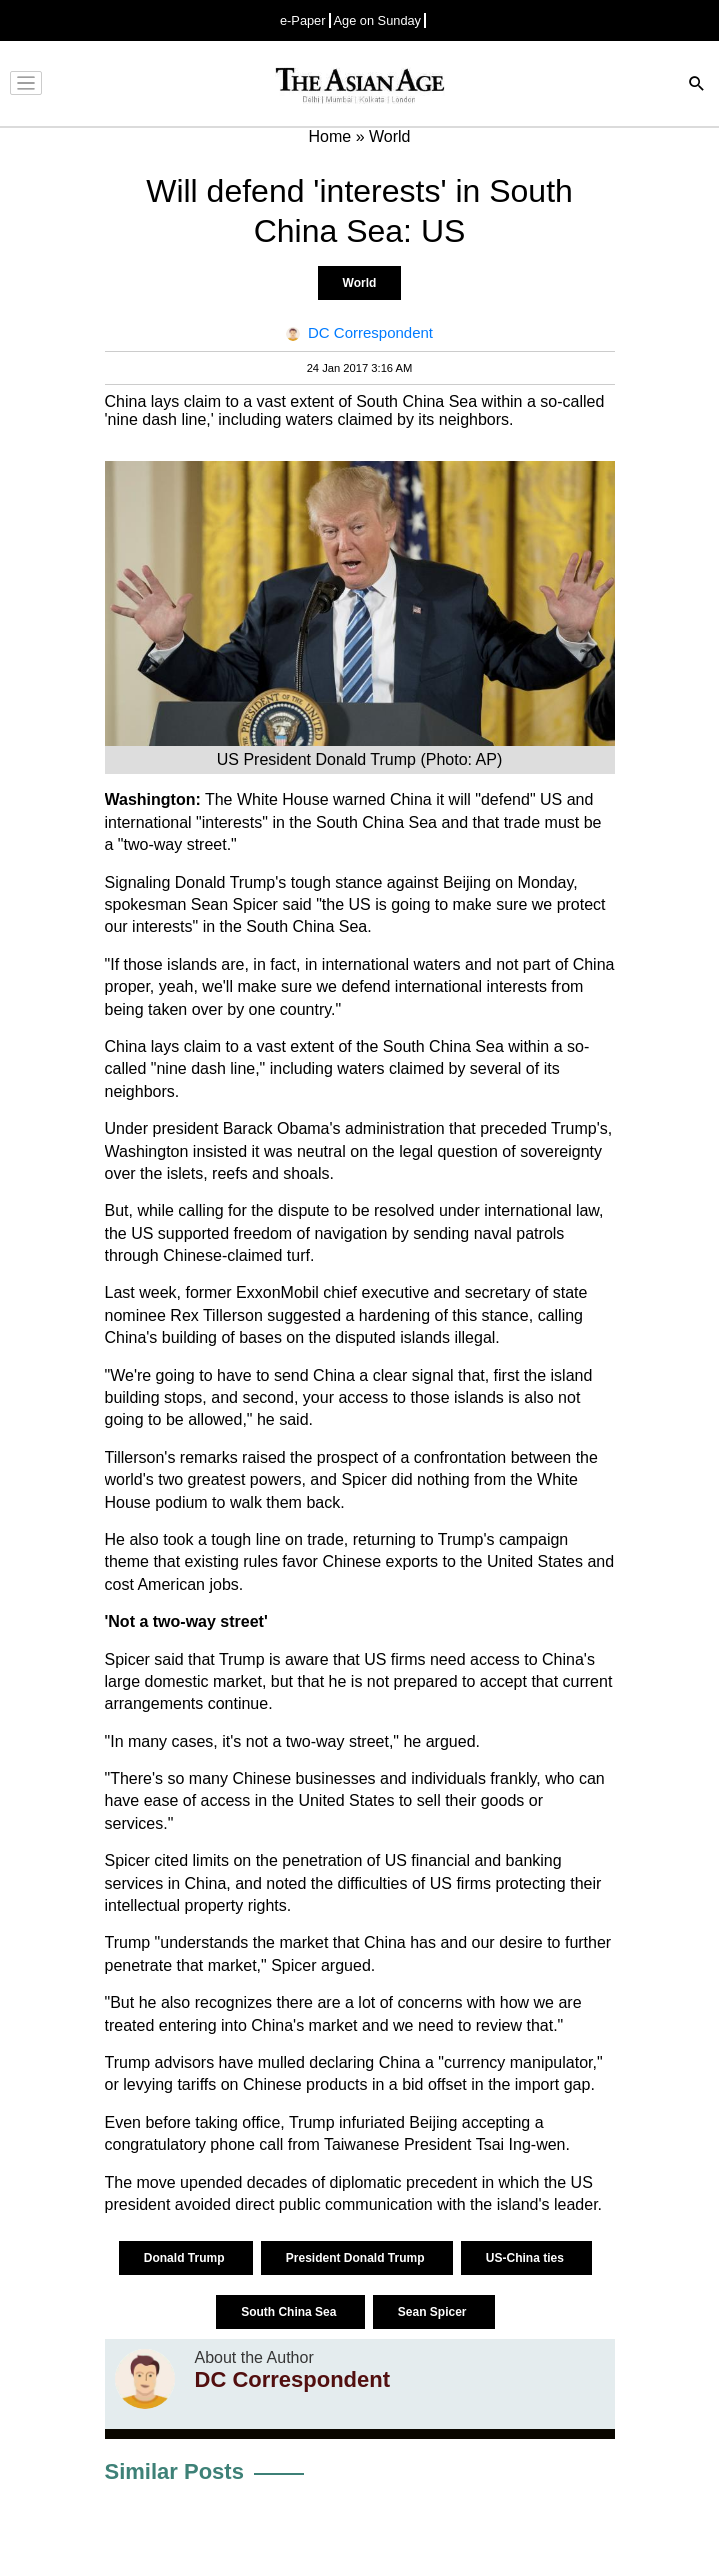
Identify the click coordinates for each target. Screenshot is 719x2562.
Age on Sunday (378, 20)
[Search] (697, 85)
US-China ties (526, 2258)
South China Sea (290, 2312)
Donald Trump (186, 2258)
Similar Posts (174, 2471)
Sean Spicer (434, 2312)
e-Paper (303, 20)
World (360, 283)
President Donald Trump (357, 2258)
